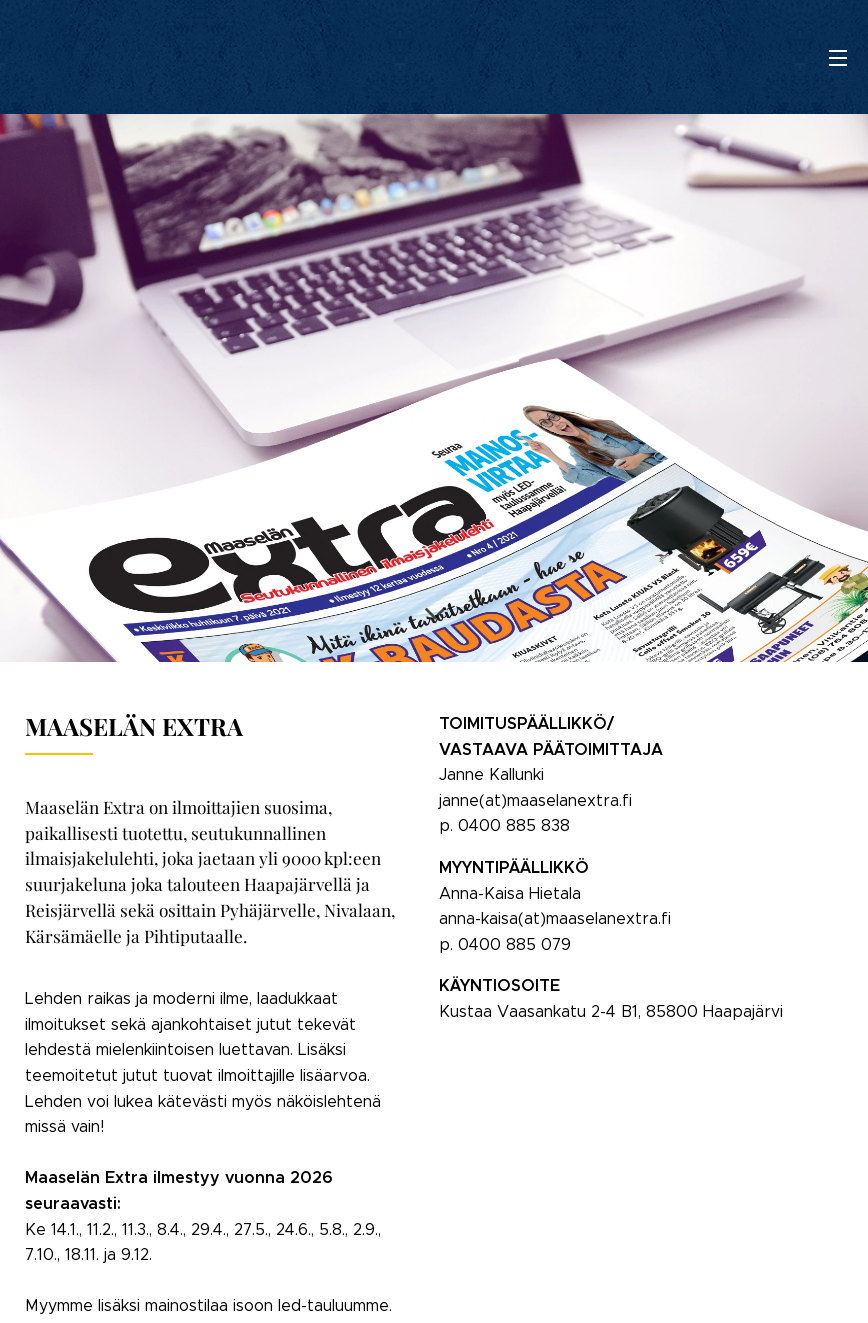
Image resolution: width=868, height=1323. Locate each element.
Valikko (838, 58)
